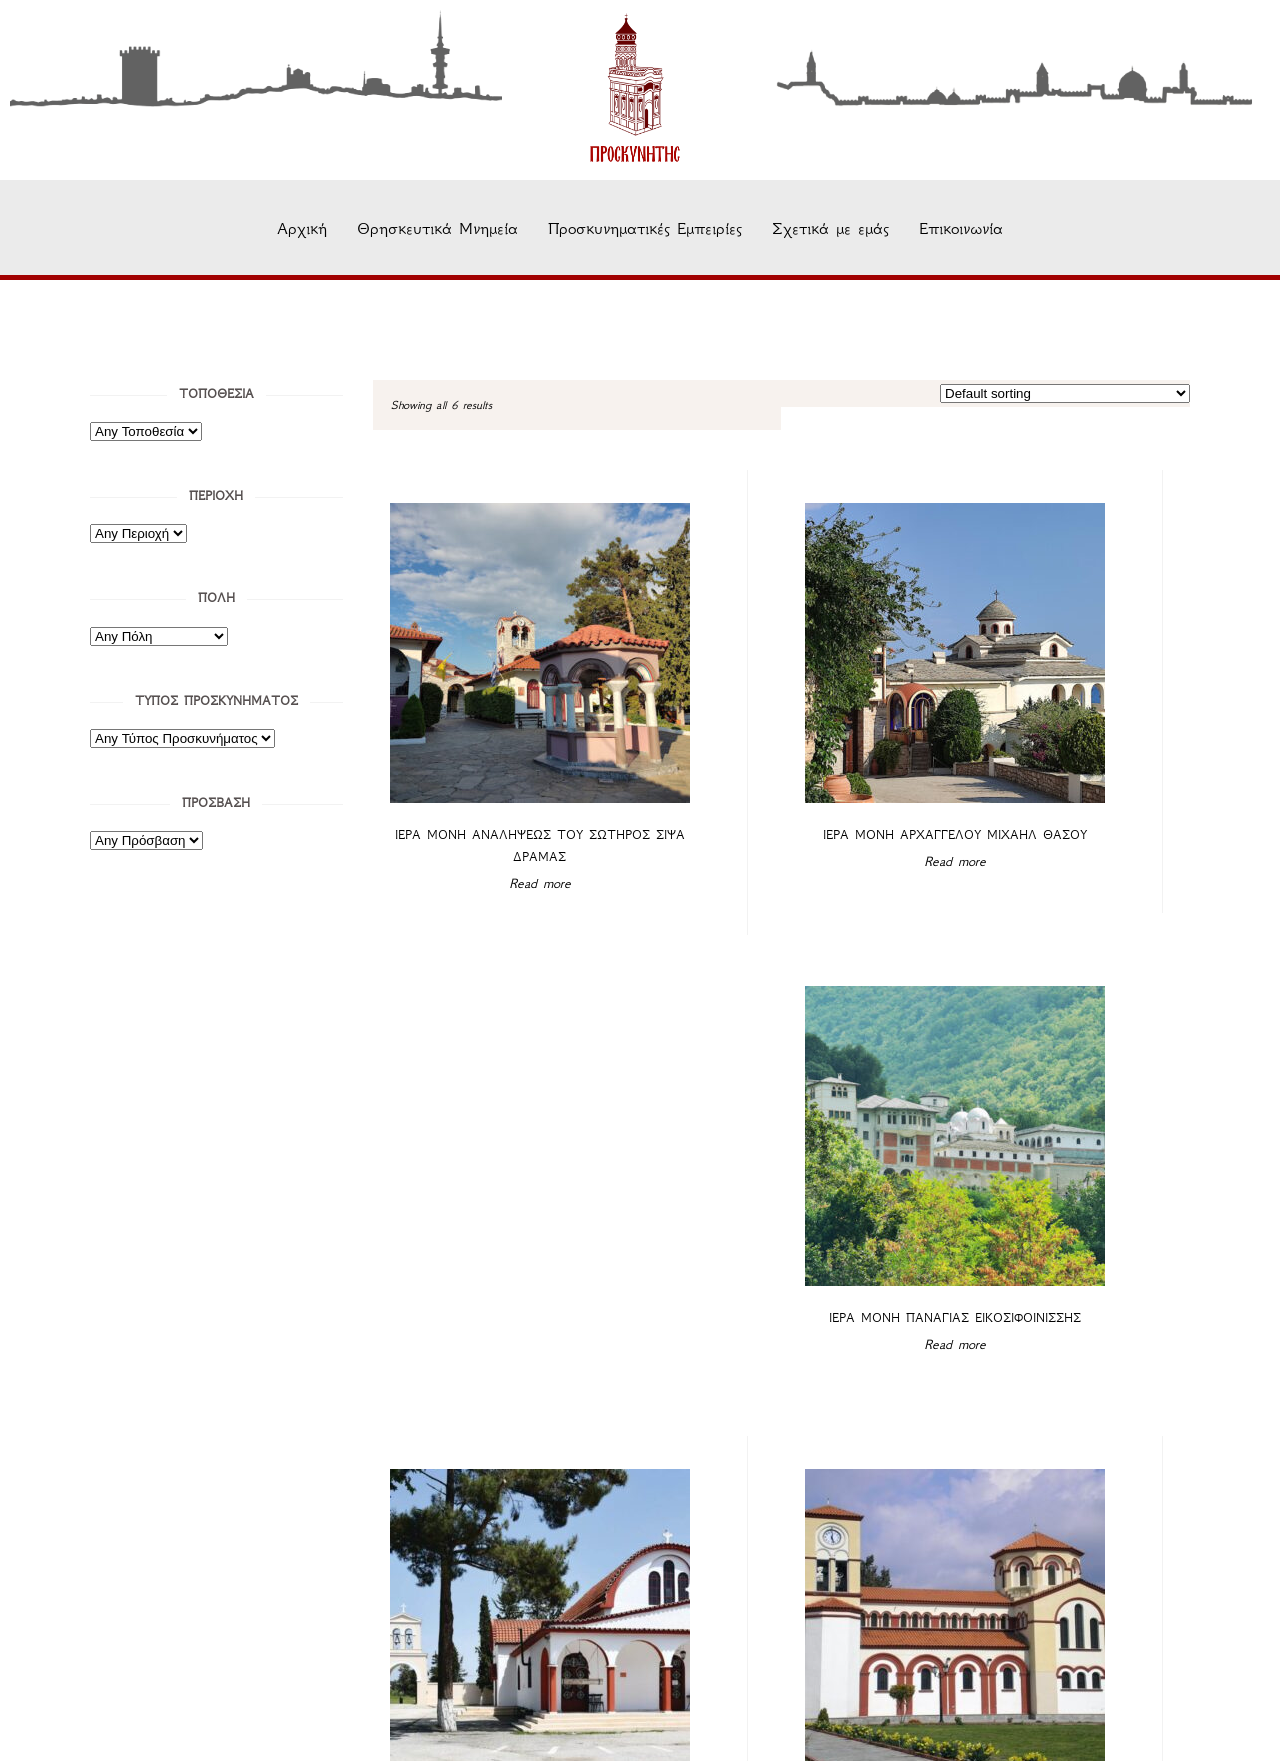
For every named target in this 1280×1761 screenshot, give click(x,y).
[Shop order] (1065, 393)
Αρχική (302, 228)
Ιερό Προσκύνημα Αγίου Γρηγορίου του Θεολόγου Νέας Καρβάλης (781, 1198)
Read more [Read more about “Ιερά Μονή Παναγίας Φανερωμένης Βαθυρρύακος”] (482, 1225)
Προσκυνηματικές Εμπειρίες (645, 228)
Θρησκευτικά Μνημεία (437, 228)
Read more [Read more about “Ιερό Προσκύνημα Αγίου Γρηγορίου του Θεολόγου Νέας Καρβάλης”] (781, 1247)
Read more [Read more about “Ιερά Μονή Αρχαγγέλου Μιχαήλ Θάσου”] (781, 801)
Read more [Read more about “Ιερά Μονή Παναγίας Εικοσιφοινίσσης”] (1080, 802)
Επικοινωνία (961, 228)
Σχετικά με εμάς (830, 228)
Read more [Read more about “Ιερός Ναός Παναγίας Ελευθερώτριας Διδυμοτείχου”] (1080, 1226)
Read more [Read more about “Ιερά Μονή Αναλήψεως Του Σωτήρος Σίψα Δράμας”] (482, 801)
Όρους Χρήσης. (1130, 1704)
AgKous (778, 1731)
